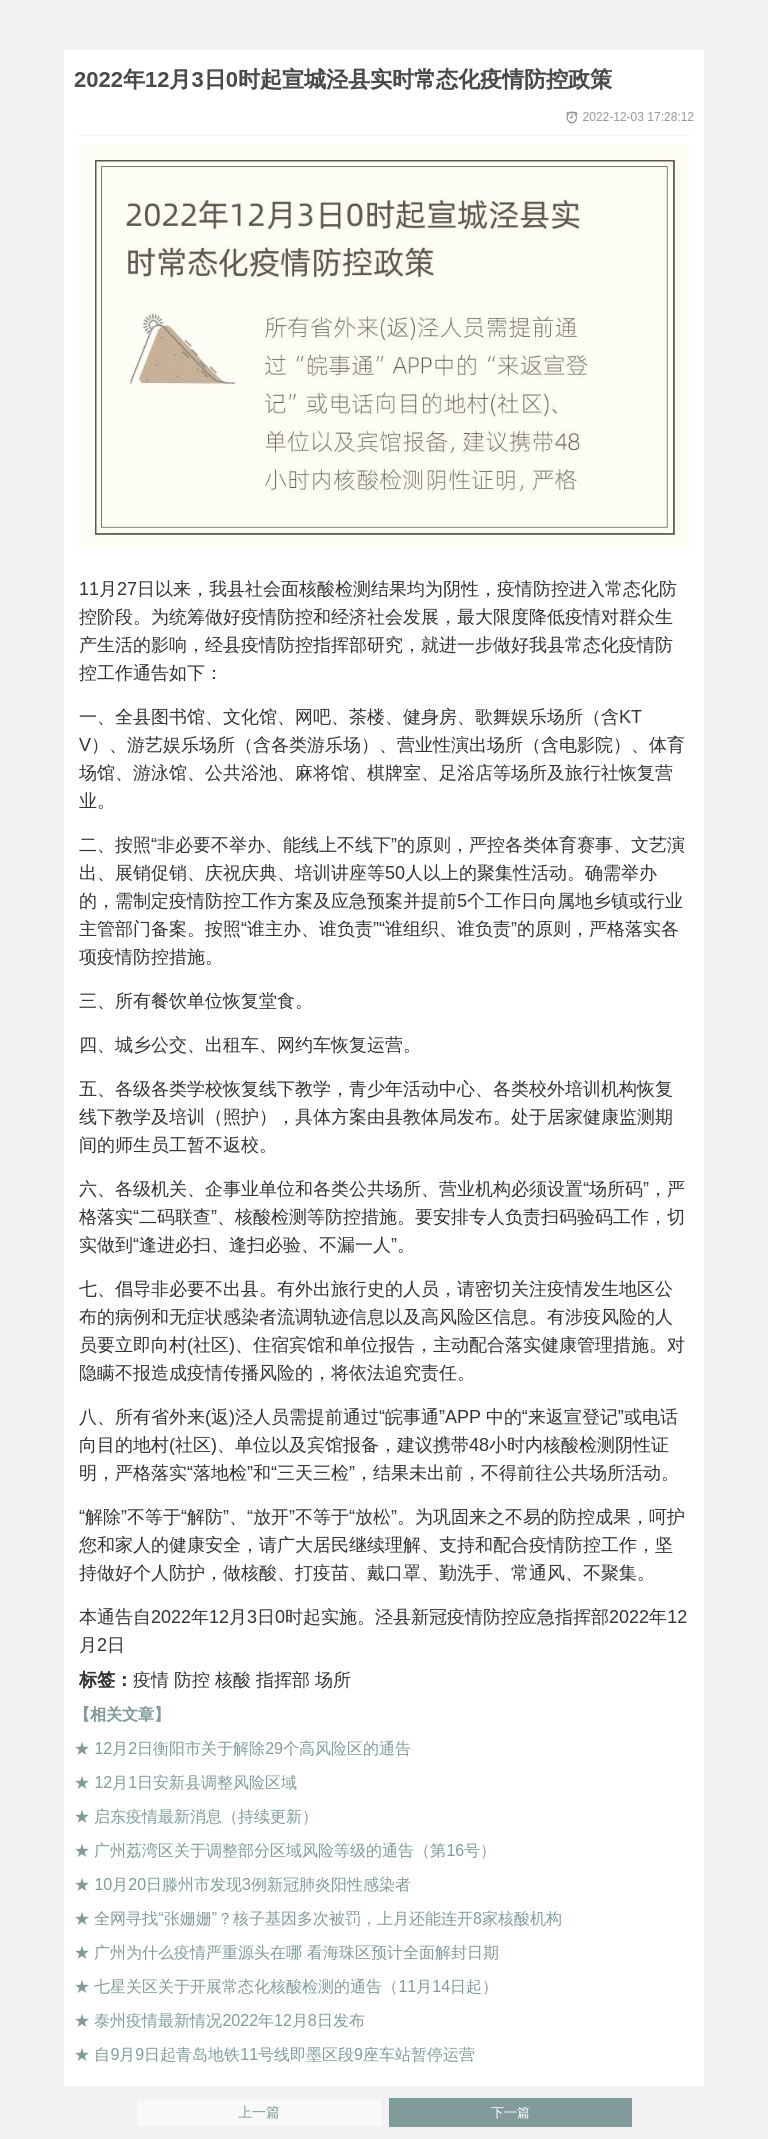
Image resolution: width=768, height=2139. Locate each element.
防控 (192, 1680)
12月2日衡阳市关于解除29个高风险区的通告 (252, 1748)
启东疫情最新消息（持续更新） (206, 1816)
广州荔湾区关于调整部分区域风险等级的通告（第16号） (295, 1850)
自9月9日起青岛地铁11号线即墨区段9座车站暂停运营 (284, 2054)
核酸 (233, 1680)
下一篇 (510, 2112)
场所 (333, 1680)
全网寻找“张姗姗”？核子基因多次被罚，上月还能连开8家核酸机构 (328, 1918)
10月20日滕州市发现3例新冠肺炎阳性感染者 (252, 1884)
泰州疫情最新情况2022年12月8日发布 (229, 2020)
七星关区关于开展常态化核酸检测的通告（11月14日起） (296, 1986)
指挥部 (283, 1680)
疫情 (151, 1680)
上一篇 (259, 2112)
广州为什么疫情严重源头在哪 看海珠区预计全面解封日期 (296, 1952)
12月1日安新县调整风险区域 (195, 1782)
